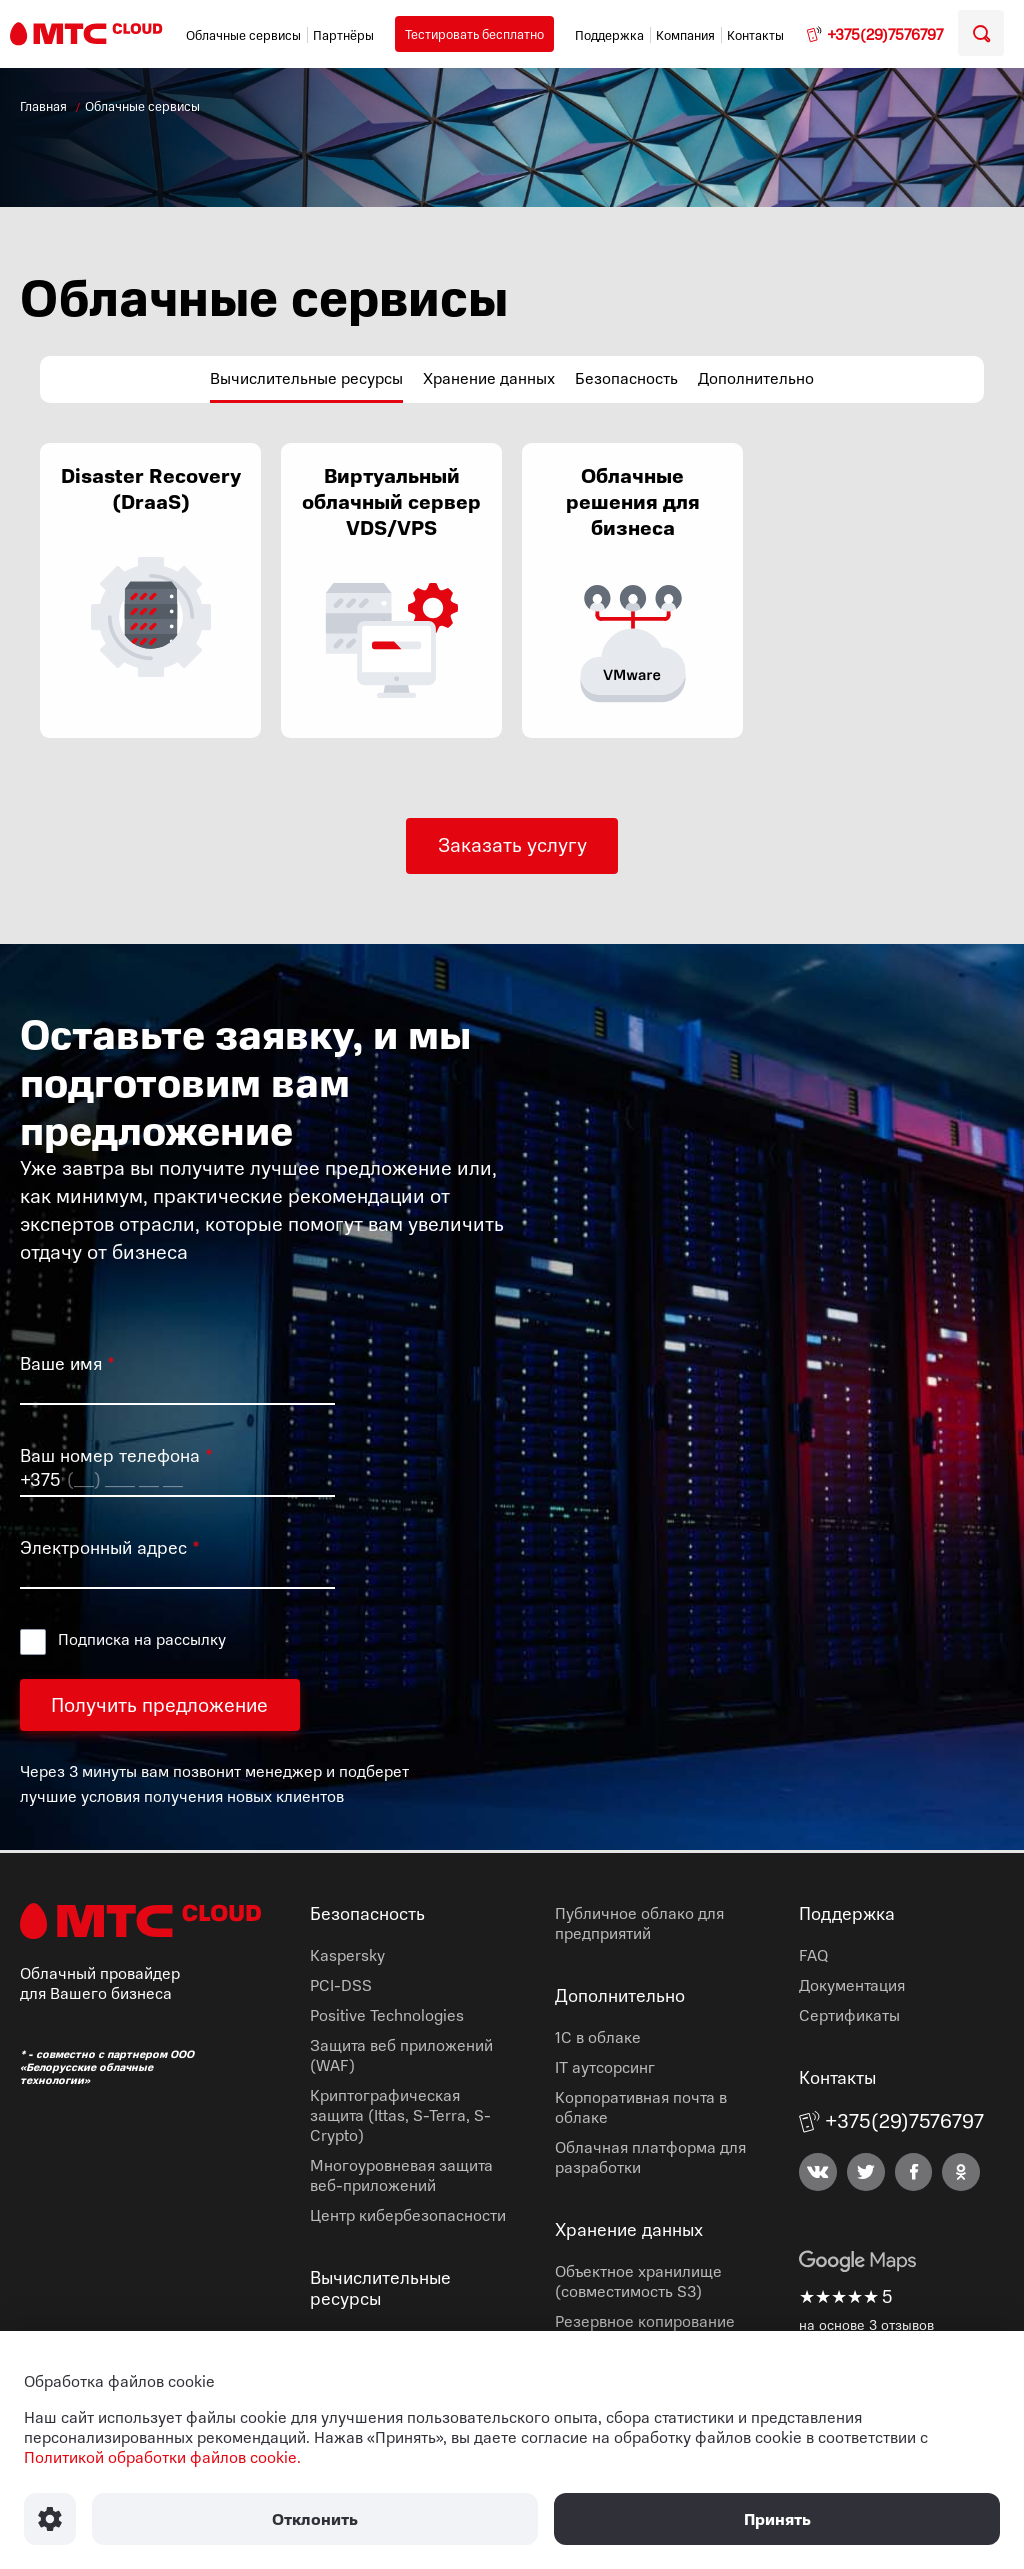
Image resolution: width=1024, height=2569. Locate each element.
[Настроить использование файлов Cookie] (50, 2519)
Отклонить (315, 2519)
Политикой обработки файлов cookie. (162, 2457)
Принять (777, 2519)
